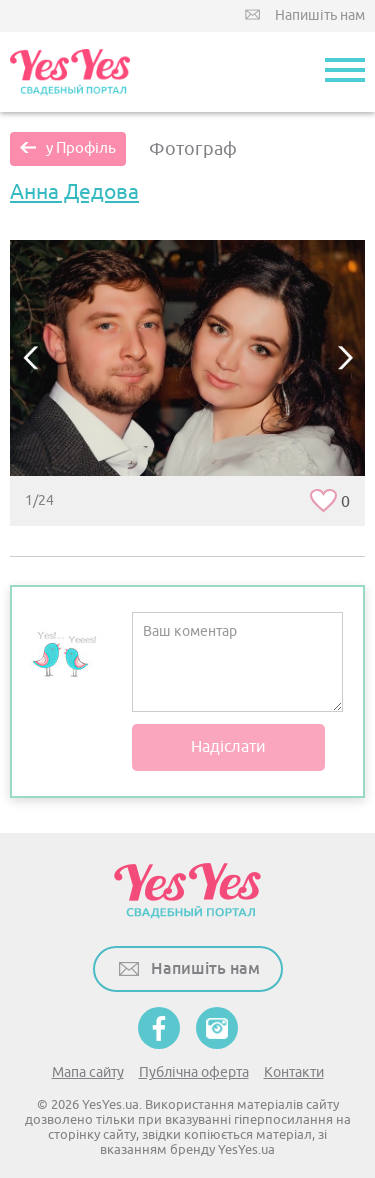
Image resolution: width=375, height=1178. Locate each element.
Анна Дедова (74, 192)
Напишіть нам (320, 15)
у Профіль (81, 148)
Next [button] (345, 357)
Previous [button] (30, 357)
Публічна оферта (194, 1072)
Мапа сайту (88, 1072)
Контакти (294, 1072)
